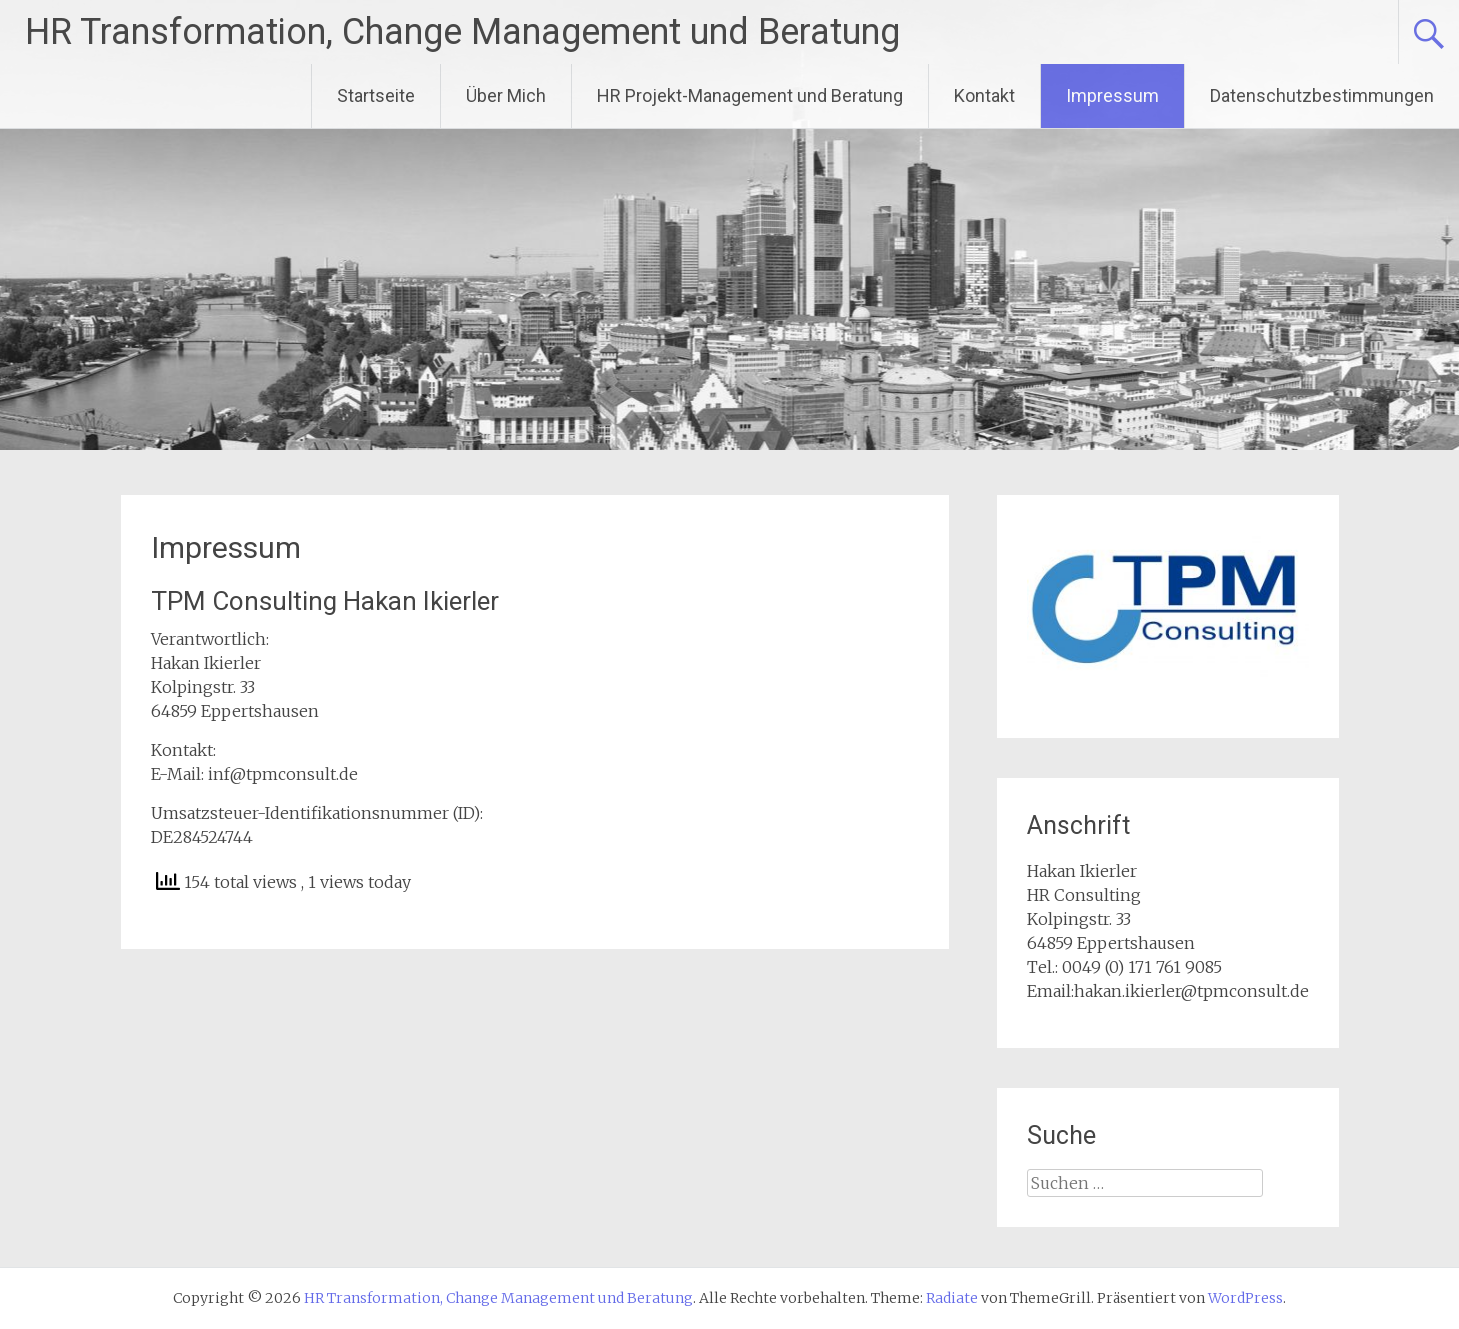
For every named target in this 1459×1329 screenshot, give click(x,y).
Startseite (376, 95)
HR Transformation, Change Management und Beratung (462, 32)
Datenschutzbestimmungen (1322, 95)
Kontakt (984, 95)
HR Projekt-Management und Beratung (750, 95)
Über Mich (506, 95)
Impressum (1112, 95)
